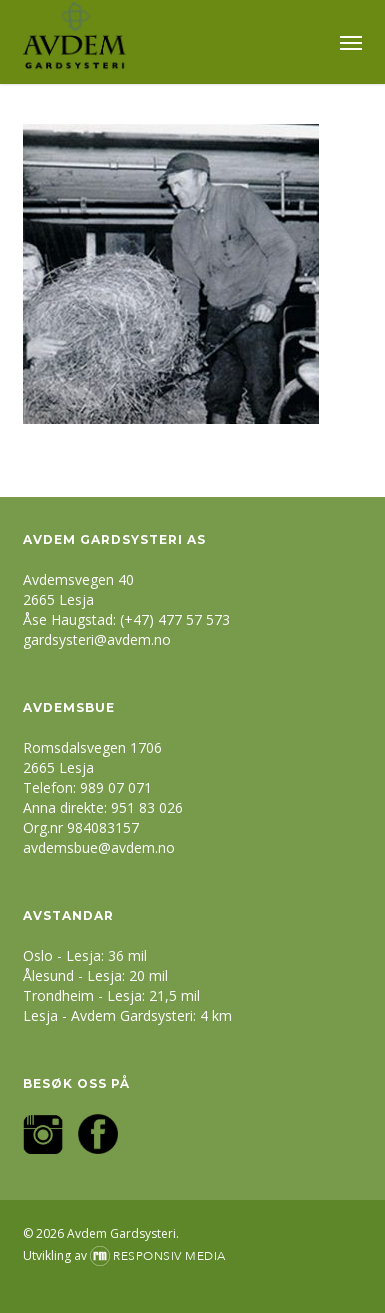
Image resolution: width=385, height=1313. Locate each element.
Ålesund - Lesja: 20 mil (95, 975)
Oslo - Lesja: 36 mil (85, 955)
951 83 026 (147, 807)
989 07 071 (116, 787)
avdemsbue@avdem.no (99, 847)
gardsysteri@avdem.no (97, 639)
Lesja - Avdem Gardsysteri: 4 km (127, 1015)
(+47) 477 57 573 (175, 619)
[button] (351, 42)
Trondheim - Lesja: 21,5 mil (111, 995)
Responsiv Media (169, 1256)
